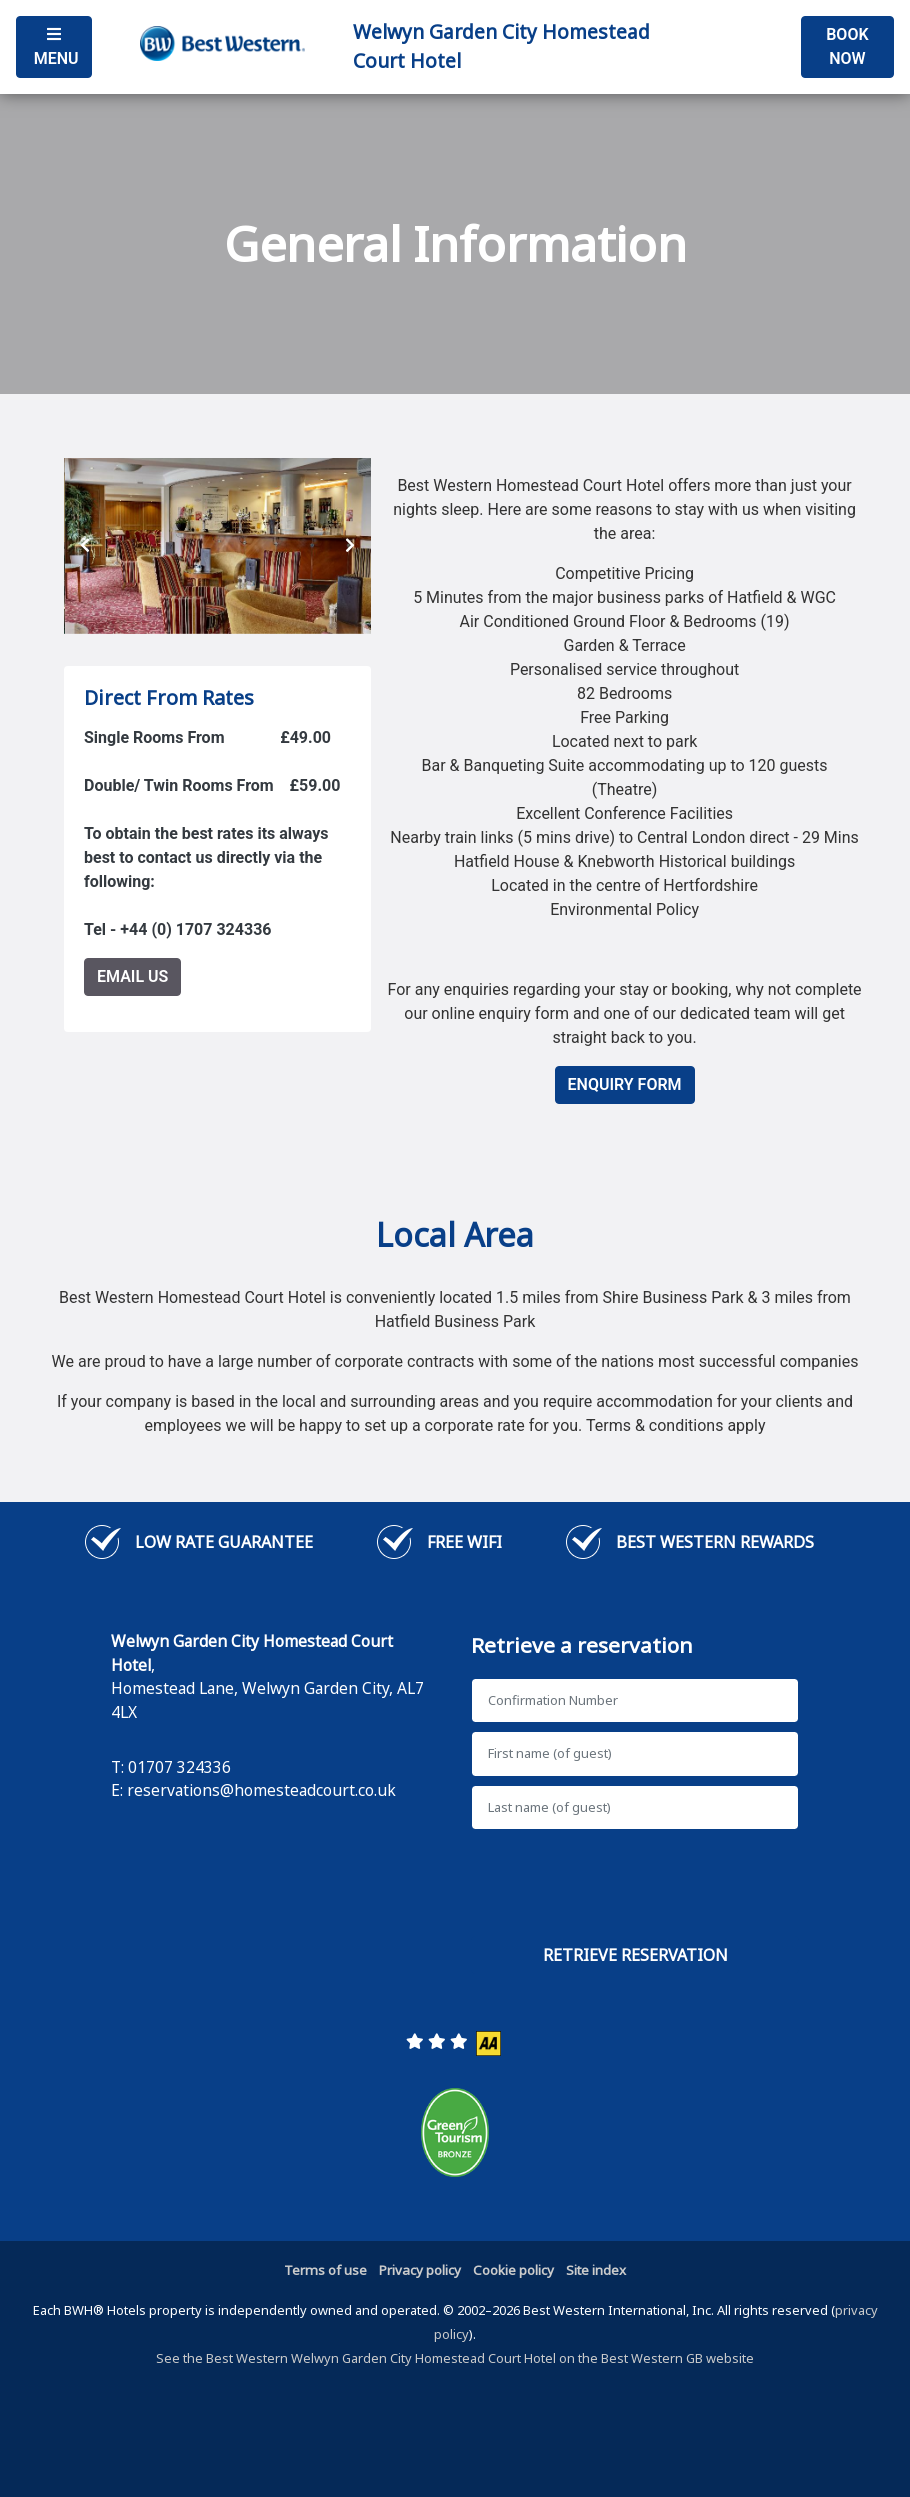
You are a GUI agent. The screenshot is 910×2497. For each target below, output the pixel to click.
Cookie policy (513, 2270)
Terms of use (325, 2270)
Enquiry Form (625, 1084)
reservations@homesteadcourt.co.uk (261, 1790)
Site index (596, 2270)
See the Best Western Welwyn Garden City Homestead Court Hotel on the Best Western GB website (455, 2358)
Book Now (847, 46)
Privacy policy (420, 2270)
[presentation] (85, 546)
